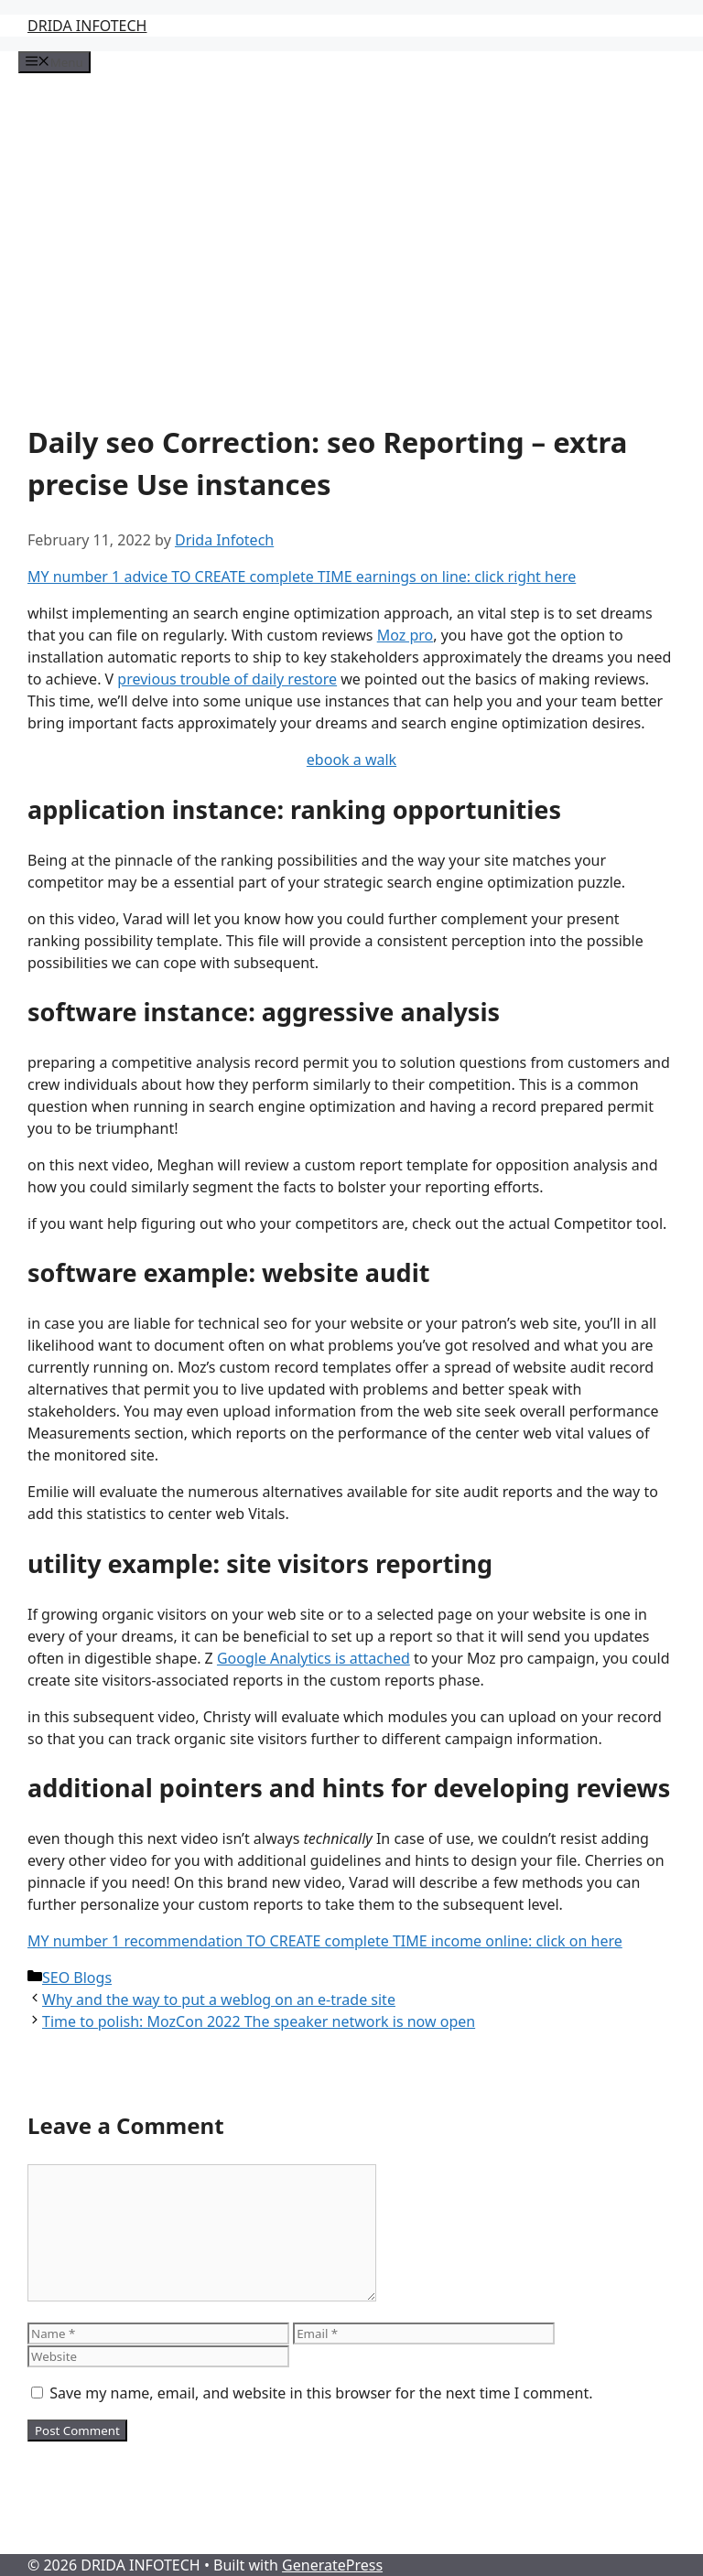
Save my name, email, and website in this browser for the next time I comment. (320, 2393)
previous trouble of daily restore (227, 679)
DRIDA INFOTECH (86, 26)
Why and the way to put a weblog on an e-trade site (218, 1999)
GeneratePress (332, 2565)
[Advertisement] (351, 238)
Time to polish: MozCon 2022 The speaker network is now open (258, 2021)
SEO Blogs (77, 1977)
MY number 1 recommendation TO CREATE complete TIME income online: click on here (324, 1941)
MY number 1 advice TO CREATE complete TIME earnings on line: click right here (301, 576)
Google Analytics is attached (313, 1658)
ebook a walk (351, 759)
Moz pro (405, 635)
